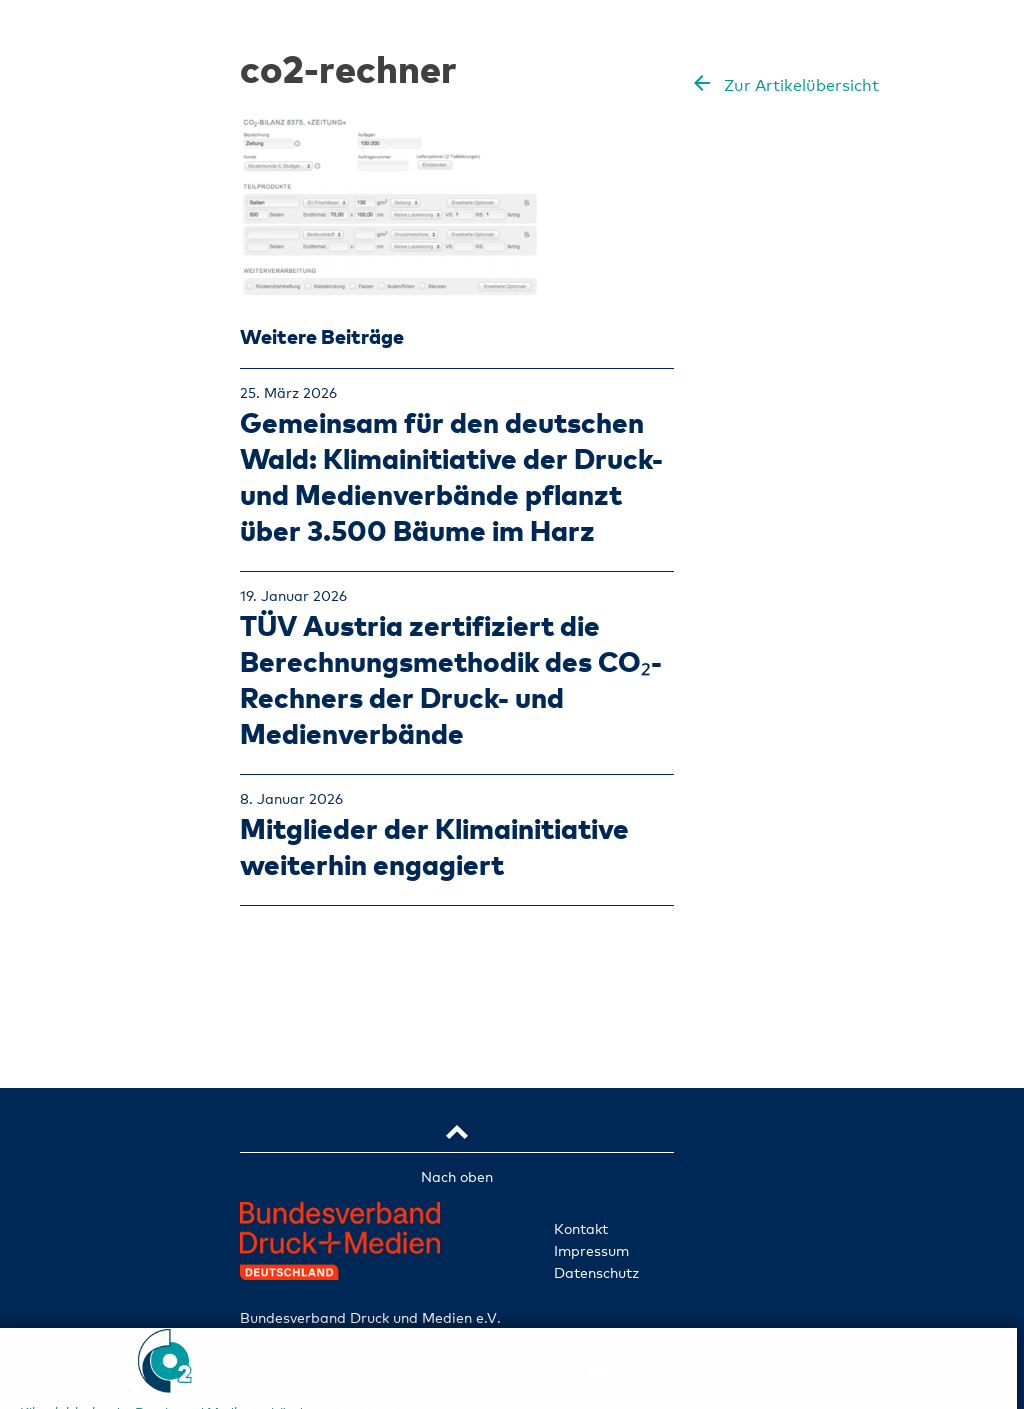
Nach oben (457, 1176)
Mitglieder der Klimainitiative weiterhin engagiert (434, 845)
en (117, 1067)
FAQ (90, 956)
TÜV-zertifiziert (90, 764)
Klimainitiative (90, 620)
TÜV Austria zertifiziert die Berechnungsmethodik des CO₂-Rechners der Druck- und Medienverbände (451, 678)
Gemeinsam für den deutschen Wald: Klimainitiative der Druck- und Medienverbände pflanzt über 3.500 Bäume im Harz (451, 475)
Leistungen (90, 716)
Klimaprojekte (90, 812)
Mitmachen (90, 908)
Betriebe (90, 668)
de (63, 1066)
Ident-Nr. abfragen (90, 1015)
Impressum (591, 1250)
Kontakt (581, 1228)
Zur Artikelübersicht (799, 85)
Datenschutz (596, 1272)
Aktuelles (90, 860)
